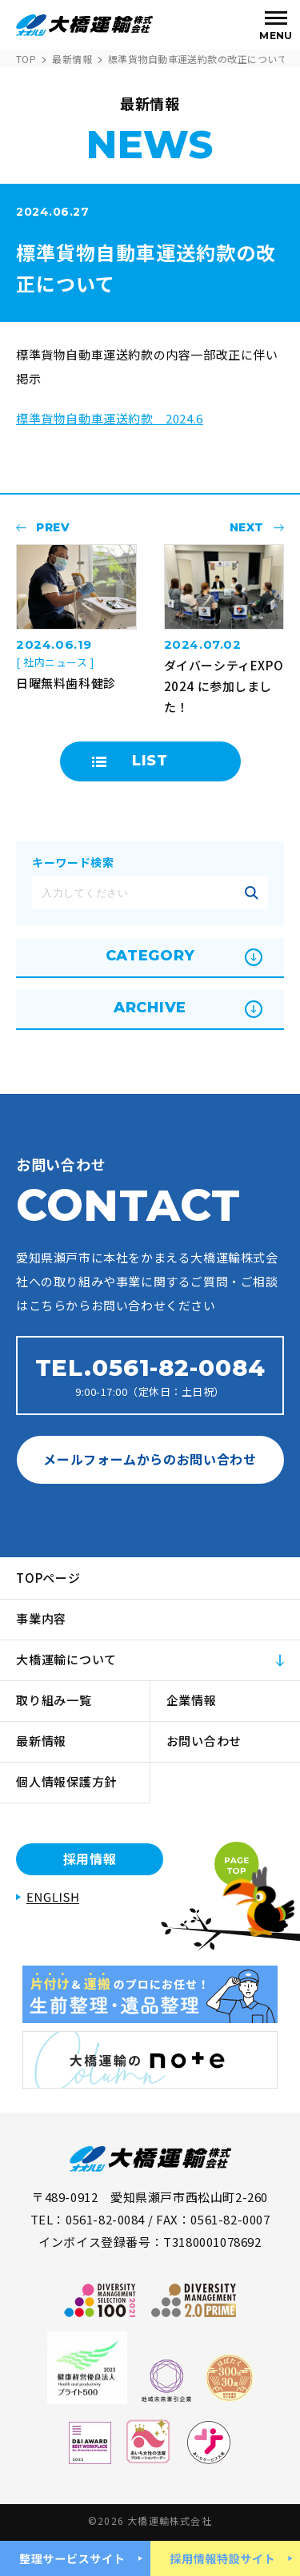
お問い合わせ (204, 1740)
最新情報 (72, 59)
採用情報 (90, 1858)
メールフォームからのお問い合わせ (149, 1459)
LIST (150, 760)
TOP (26, 59)
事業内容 (41, 1618)
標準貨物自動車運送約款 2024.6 (109, 418)
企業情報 (191, 1699)
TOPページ (48, 1577)
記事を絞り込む (251, 892)
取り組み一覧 (54, 1699)
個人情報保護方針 (66, 1781)
